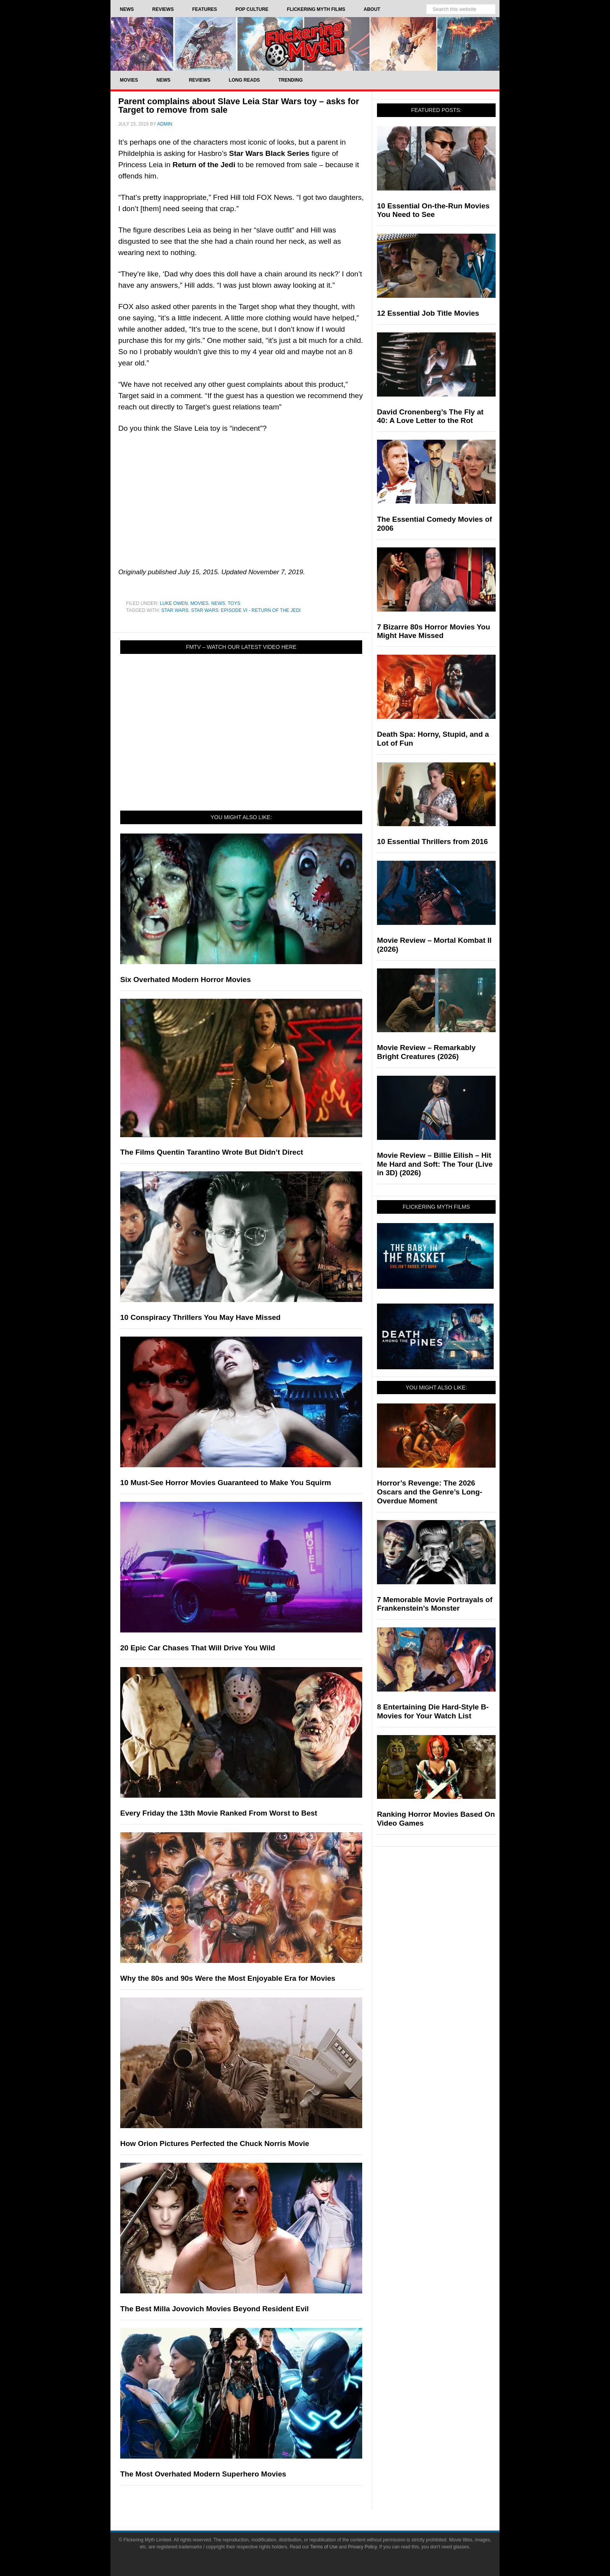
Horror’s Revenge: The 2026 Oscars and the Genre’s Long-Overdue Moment (429, 1492)
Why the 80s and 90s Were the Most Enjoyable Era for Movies (227, 1978)
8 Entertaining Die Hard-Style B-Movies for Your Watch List (433, 1711)
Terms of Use (324, 2547)
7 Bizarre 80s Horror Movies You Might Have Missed (433, 631)
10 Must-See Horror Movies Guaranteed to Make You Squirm (225, 1482)
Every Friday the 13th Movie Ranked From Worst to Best (218, 1813)
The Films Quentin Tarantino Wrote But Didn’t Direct (211, 1152)
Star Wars (174, 610)
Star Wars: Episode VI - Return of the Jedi (246, 610)
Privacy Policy (362, 2547)
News (218, 603)
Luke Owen (174, 603)
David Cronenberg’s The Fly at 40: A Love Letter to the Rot (430, 416)
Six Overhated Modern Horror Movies (185, 979)
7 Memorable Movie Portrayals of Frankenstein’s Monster (435, 1604)
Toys (234, 603)
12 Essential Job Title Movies (428, 313)
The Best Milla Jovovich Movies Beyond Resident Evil (214, 2309)
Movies (199, 603)
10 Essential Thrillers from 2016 (432, 841)
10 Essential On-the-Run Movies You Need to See (433, 210)
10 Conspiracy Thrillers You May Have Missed (200, 1317)
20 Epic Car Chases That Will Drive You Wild (197, 1648)
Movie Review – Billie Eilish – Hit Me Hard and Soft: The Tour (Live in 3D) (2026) (435, 1164)
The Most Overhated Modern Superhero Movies (203, 2474)
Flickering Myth (305, 44)
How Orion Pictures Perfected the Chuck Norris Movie (214, 2143)
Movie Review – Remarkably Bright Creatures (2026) (426, 1052)
